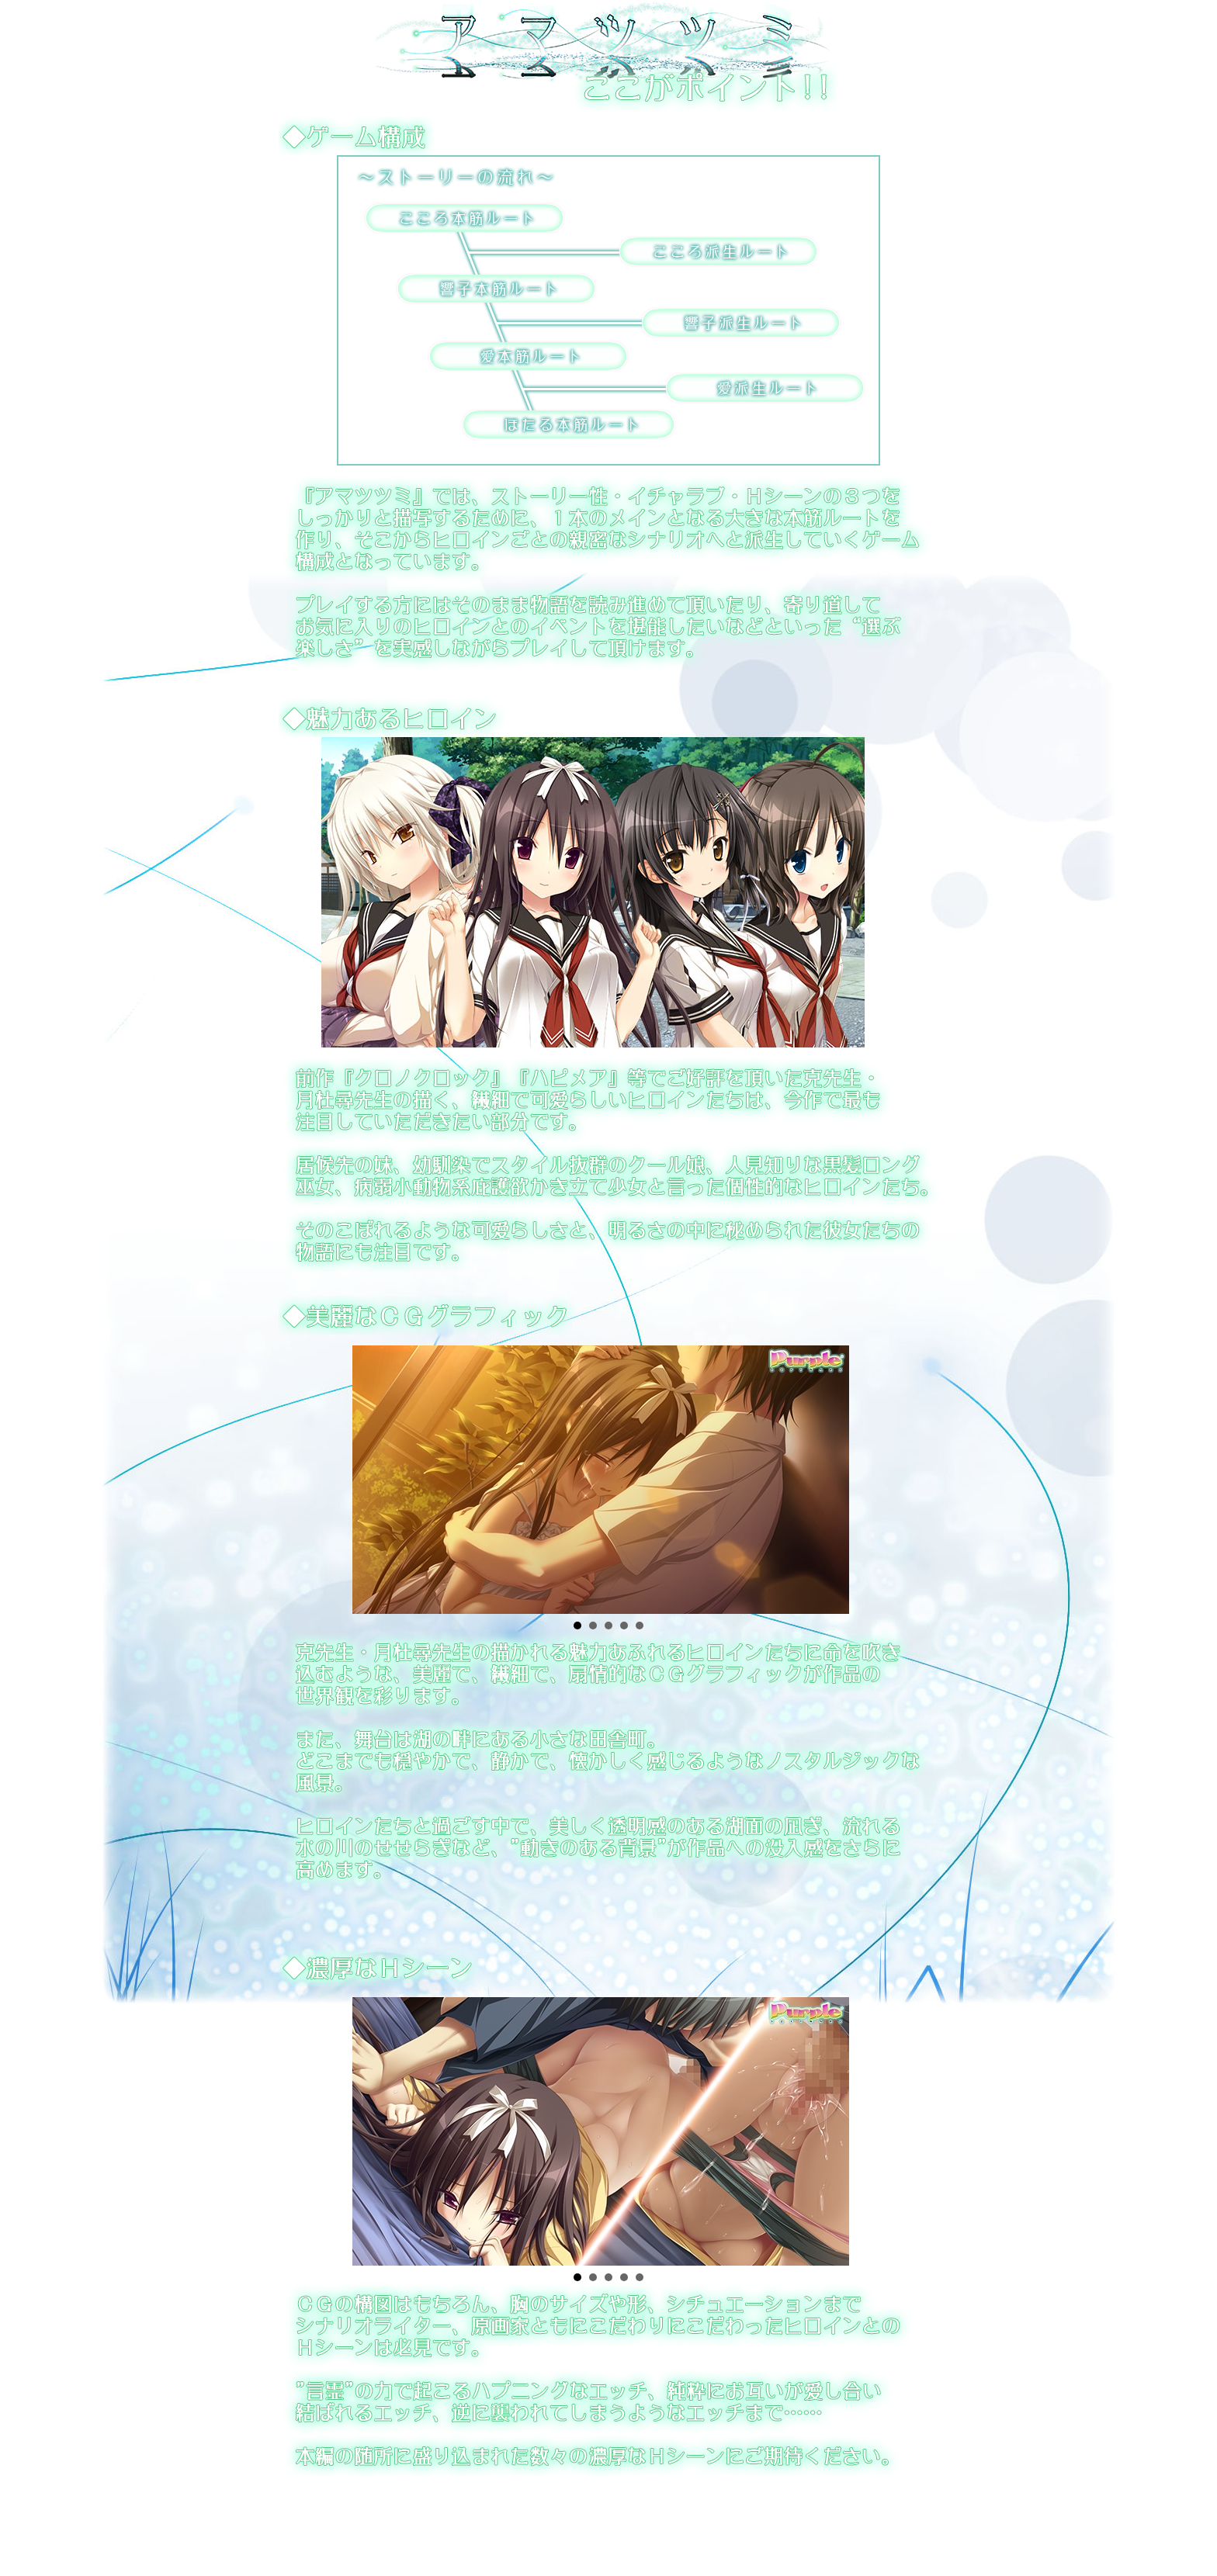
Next (875, 1474)
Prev (341, 1474)
